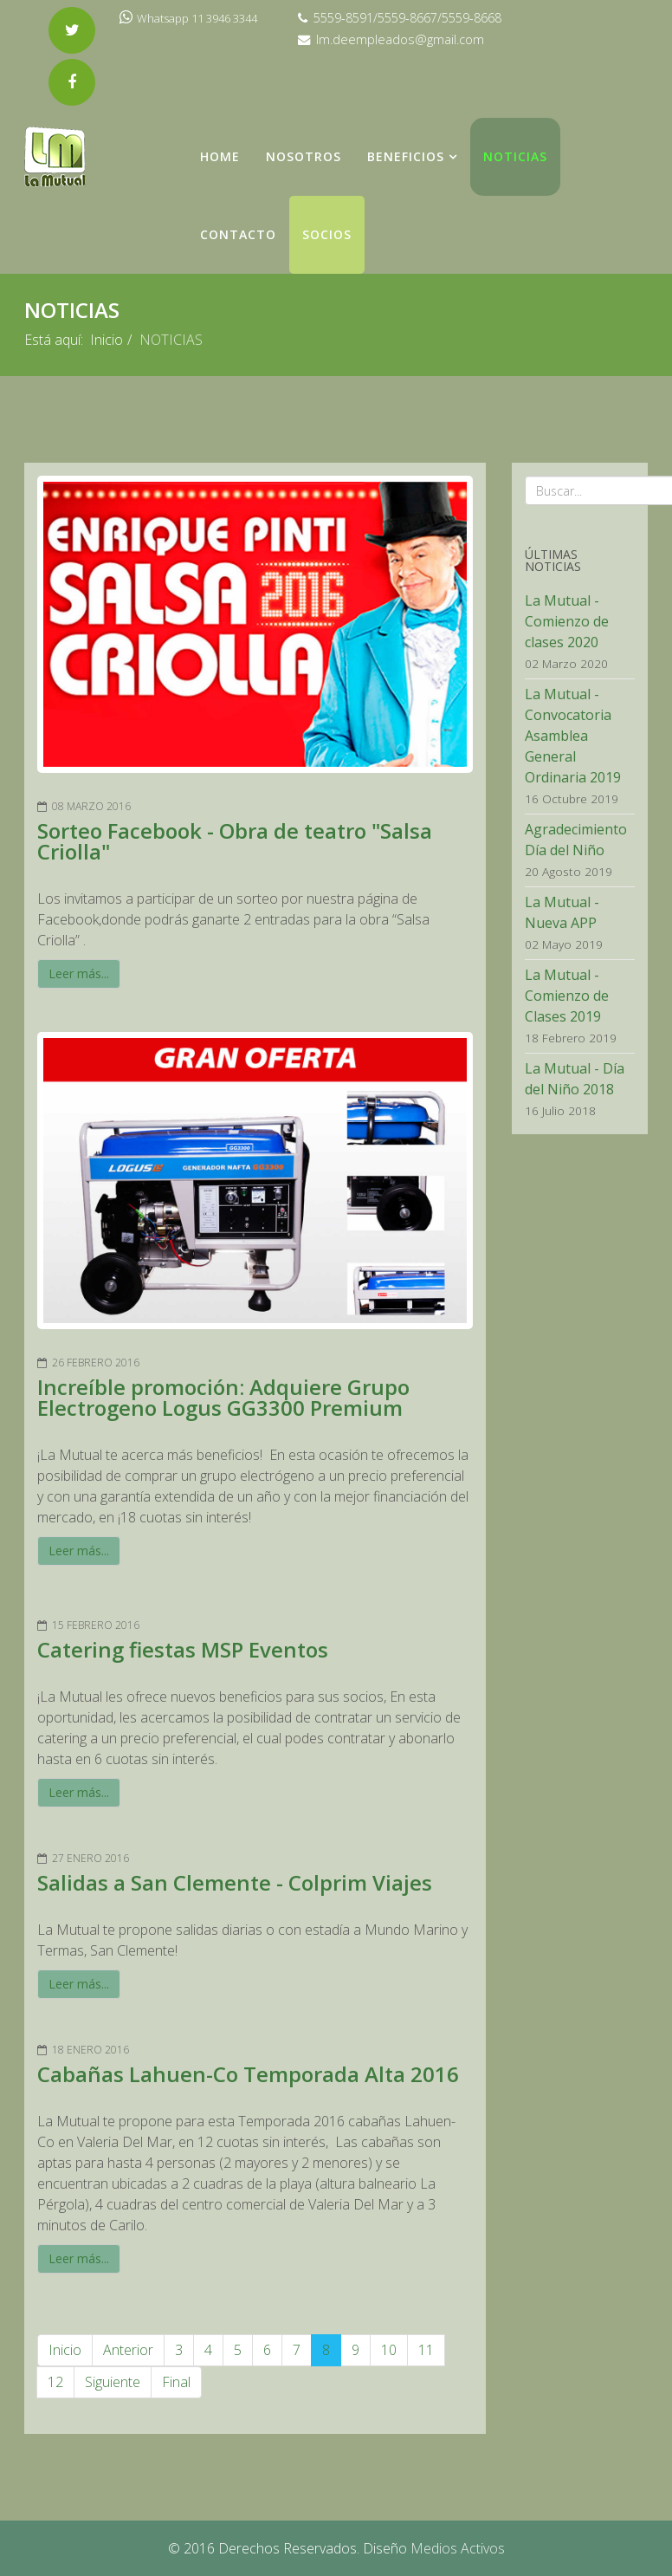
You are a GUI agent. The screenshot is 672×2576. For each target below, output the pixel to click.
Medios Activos (457, 2548)
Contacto (238, 234)
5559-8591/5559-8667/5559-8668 (407, 18)
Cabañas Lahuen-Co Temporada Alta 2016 (248, 2074)
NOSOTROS (303, 156)
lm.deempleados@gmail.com (400, 39)
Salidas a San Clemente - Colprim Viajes (234, 1882)
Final (176, 2381)
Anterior (128, 2349)
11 (426, 2349)
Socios (327, 234)
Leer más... (78, 973)
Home (220, 156)
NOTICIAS (515, 156)
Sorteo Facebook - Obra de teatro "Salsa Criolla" (234, 841)
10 (389, 2349)
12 (55, 2381)
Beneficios (405, 156)
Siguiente (112, 2381)
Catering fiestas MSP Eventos (182, 1649)
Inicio (106, 339)
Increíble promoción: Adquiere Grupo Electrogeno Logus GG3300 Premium (223, 1397)
